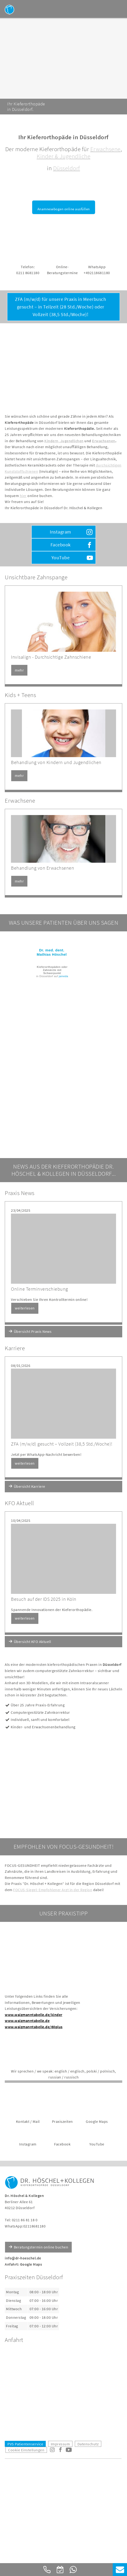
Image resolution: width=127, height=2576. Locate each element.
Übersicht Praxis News (33, 1331)
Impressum (60, 2444)
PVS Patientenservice (25, 2444)
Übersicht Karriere (29, 1486)
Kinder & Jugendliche (63, 156)
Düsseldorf (66, 168)
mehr (19, 670)
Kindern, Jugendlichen (64, 440)
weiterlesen (25, 1308)
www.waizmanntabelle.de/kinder (33, 2014)
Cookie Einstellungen (26, 2450)
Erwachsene (105, 149)
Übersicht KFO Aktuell (32, 1641)
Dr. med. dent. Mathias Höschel (52, 952)
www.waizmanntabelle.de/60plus (34, 2026)
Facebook (72, 545)
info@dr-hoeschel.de (23, 2258)
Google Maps (31, 2264)
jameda (63, 976)
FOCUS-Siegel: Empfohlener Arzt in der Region (52, 1889)
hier (23, 495)
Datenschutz (88, 2444)
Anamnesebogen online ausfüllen (63, 209)
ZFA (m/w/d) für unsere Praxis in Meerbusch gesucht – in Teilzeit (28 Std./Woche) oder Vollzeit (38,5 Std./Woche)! (66, 306)
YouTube (72, 558)
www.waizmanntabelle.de (27, 2020)
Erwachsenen (103, 440)
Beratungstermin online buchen (41, 2247)
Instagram (71, 532)
